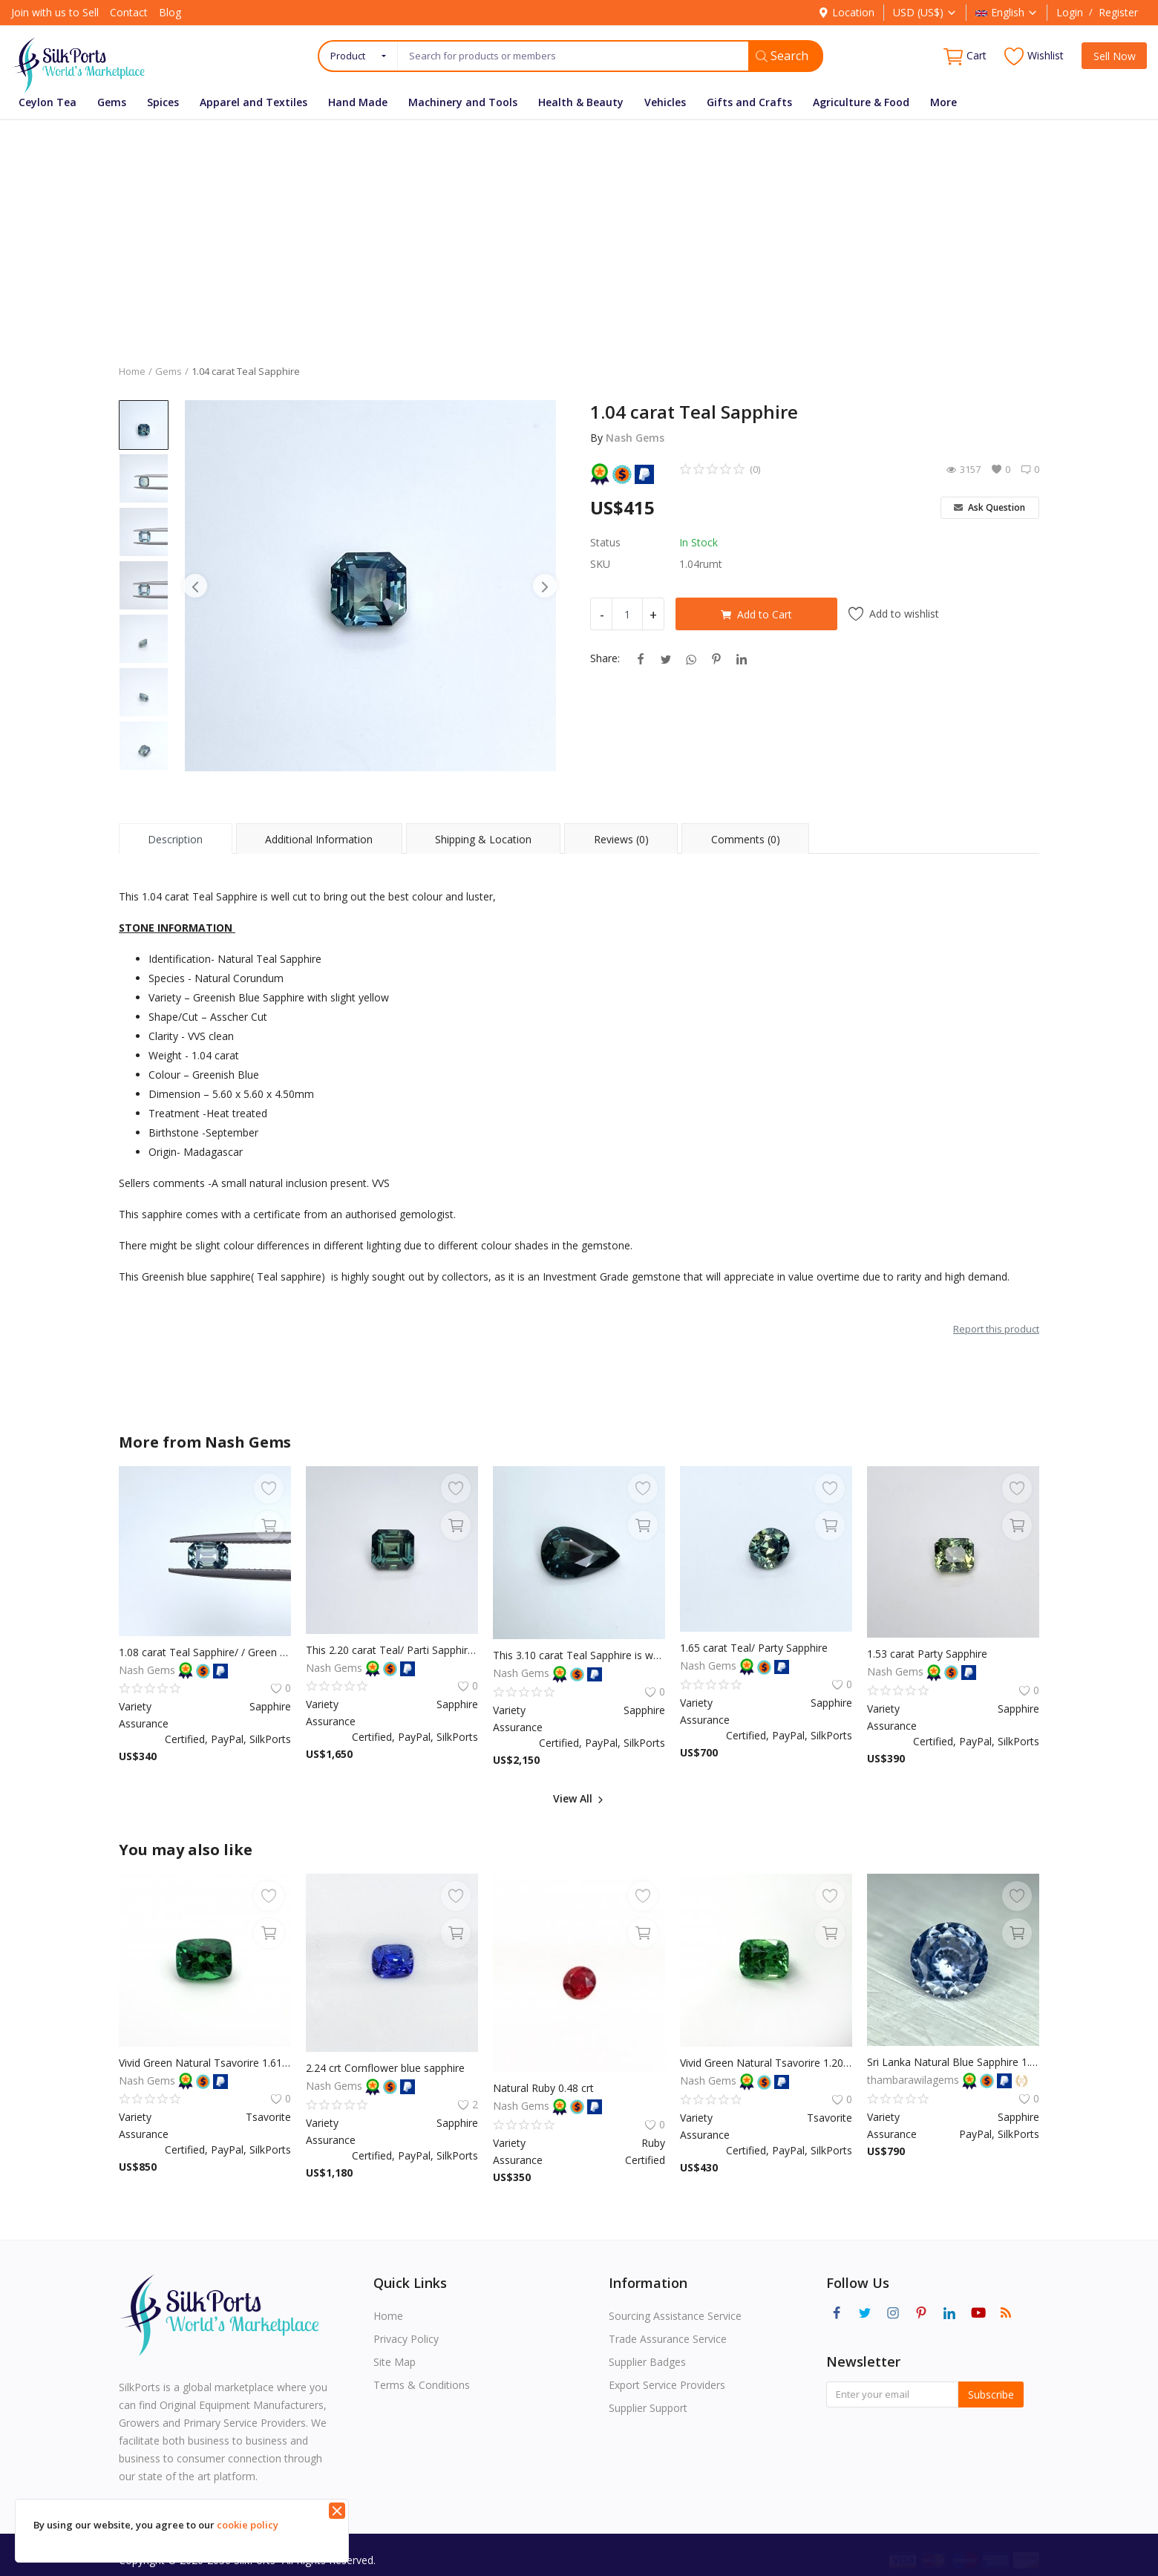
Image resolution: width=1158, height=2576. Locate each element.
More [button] (943, 102)
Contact (129, 12)
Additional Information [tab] (319, 839)
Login (1069, 12)
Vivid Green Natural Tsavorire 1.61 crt (205, 2063)
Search (782, 56)
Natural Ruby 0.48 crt (543, 2088)
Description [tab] (175, 839)
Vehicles (665, 102)
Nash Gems (635, 438)
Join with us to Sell (55, 12)
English (1006, 12)
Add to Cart (756, 614)
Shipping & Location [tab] (483, 839)
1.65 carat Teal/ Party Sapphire (754, 1648)
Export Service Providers (667, 2385)
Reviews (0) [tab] (621, 839)
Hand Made (357, 102)
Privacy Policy (406, 2339)
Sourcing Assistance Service (675, 2316)
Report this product (996, 1329)
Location (846, 12)
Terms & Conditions (421, 2385)
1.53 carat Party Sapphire (927, 1654)
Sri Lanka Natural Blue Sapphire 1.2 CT (953, 2062)
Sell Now (1114, 56)
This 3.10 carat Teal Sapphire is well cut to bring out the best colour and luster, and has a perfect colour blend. (579, 1655)
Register (1118, 12)
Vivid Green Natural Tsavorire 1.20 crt (766, 2063)
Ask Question (989, 507)
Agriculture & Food (861, 102)
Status (605, 542)
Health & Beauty (581, 102)
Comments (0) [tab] (745, 839)
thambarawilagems (914, 2080)
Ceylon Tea (47, 102)
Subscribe (991, 2394)
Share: (605, 658)
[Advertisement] (579, 231)
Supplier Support (648, 2408)
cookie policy (247, 2524)
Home (132, 371)
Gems (111, 102)
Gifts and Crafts (749, 102)
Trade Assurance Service (668, 2339)
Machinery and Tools (462, 102)
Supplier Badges (647, 2362)
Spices (163, 102)
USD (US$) (925, 12)
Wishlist (1034, 56)
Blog (170, 12)
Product (347, 55)
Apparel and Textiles (253, 102)
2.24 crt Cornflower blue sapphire (385, 2068)
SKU (600, 564)
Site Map (394, 2362)
